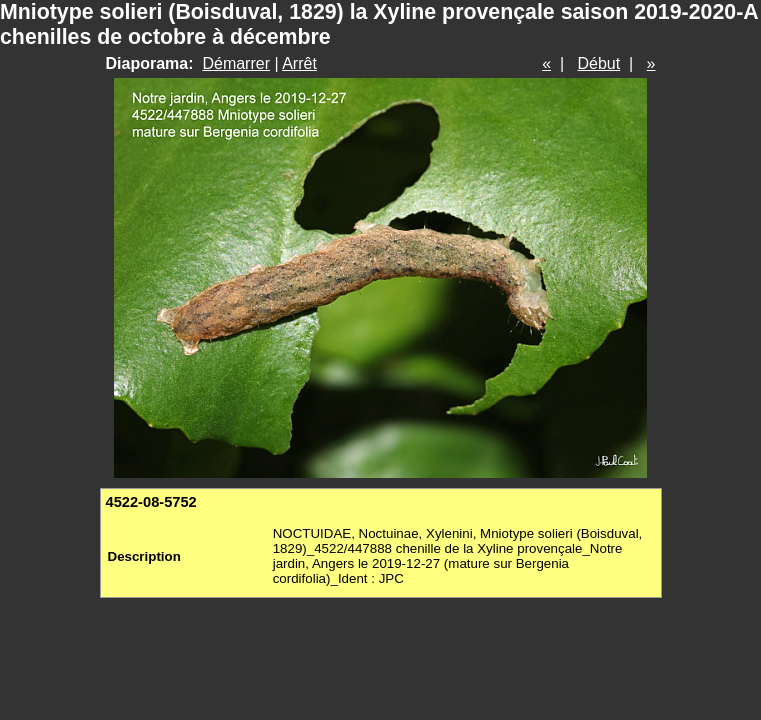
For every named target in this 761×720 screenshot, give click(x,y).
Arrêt (299, 63)
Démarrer (236, 63)
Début (599, 63)
